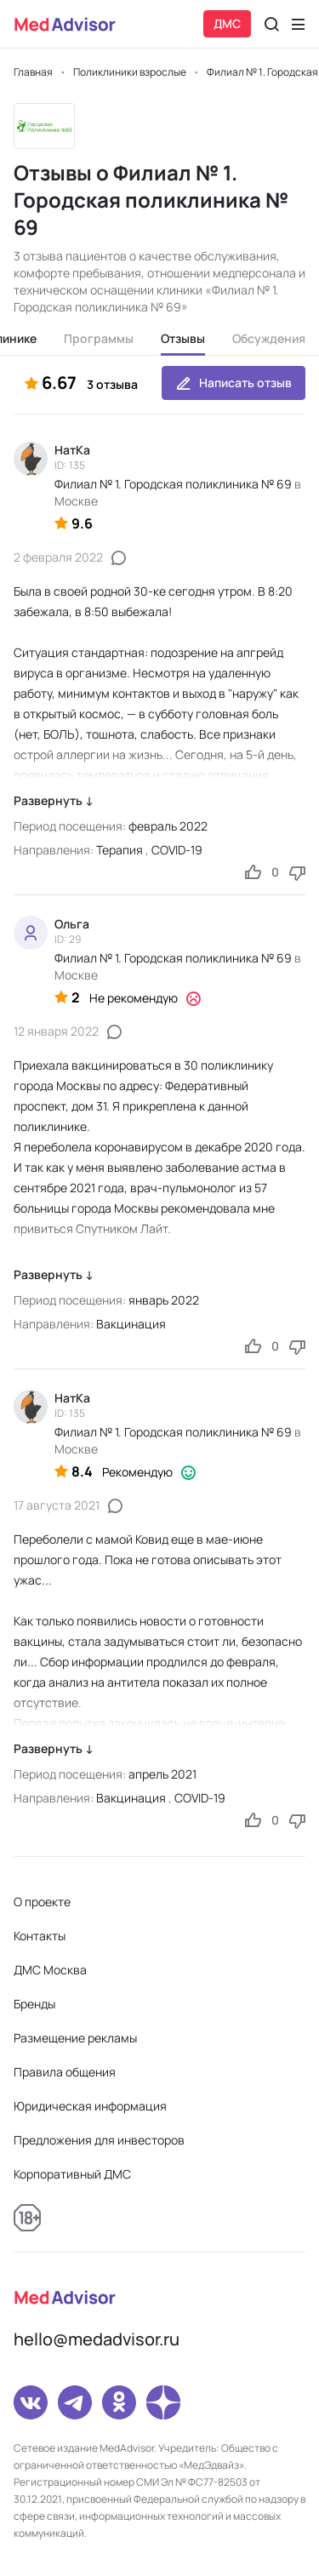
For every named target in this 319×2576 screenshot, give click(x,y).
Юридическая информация (90, 2106)
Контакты (40, 1936)
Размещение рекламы (75, 2038)
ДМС (227, 23)
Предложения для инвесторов (99, 2140)
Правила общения (65, 2072)
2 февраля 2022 (58, 557)
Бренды (34, 2004)
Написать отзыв (233, 382)
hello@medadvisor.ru (96, 2339)
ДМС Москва (50, 1970)
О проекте (42, 1901)
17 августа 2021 (57, 1505)
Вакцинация (131, 1324)
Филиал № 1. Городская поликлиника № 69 (173, 484)
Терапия (119, 850)
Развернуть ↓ (54, 800)
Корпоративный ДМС (72, 2174)
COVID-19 (176, 850)
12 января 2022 (56, 1031)
